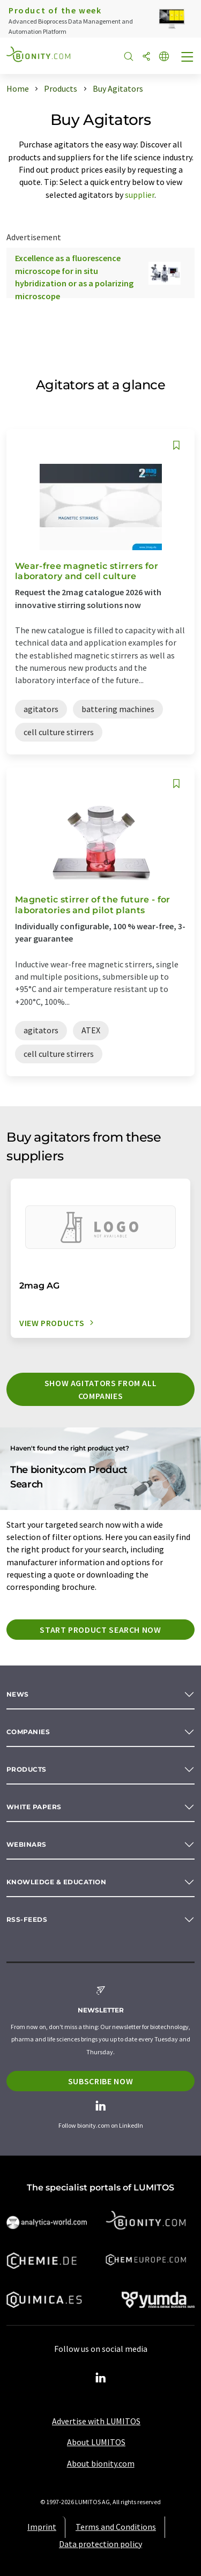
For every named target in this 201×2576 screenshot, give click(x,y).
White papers (34, 1807)
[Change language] (164, 57)
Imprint (41, 2526)
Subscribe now (100, 2081)
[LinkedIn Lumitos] (100, 2378)
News (17, 1694)
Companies (28, 1732)
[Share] (146, 57)
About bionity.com (101, 2463)
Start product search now (100, 1629)
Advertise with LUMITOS (96, 2421)
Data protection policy (100, 2543)
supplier (139, 194)
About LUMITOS (96, 2442)
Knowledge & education (56, 1882)
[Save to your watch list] (176, 445)
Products (26, 1769)
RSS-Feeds (26, 1919)
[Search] (128, 57)
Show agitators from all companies (100, 1389)
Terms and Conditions (116, 2526)
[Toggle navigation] (188, 58)
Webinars (26, 1844)
